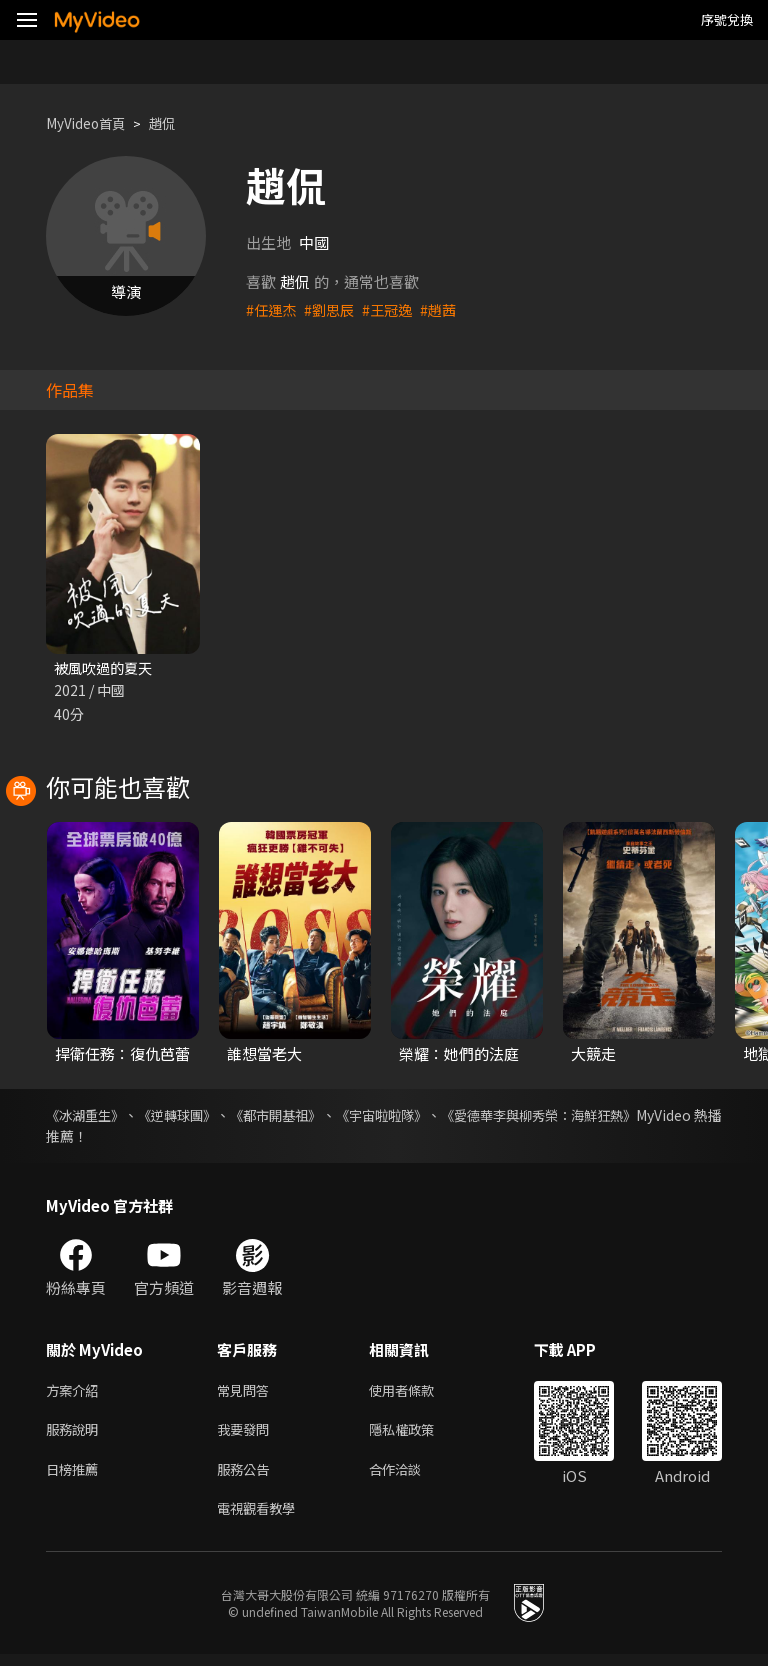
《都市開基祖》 (314, 1117)
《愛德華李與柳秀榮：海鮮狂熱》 (617, 1117)
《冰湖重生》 (88, 1117)
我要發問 (247, 1435)
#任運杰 (272, 309)
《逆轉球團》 (198, 1117)
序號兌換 (727, 19)
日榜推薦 (76, 1477)
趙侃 (176, 123)
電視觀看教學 (262, 1519)
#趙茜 (448, 309)
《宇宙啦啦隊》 (438, 1117)
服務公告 (247, 1477)
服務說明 (76, 1435)
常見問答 (247, 1393)
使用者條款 (418, 1393)
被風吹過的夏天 (106, 668)
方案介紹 (76, 1393)
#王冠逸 (394, 309)
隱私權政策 (418, 1435)
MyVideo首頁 (91, 123)
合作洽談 (411, 1477)
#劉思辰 (333, 309)
